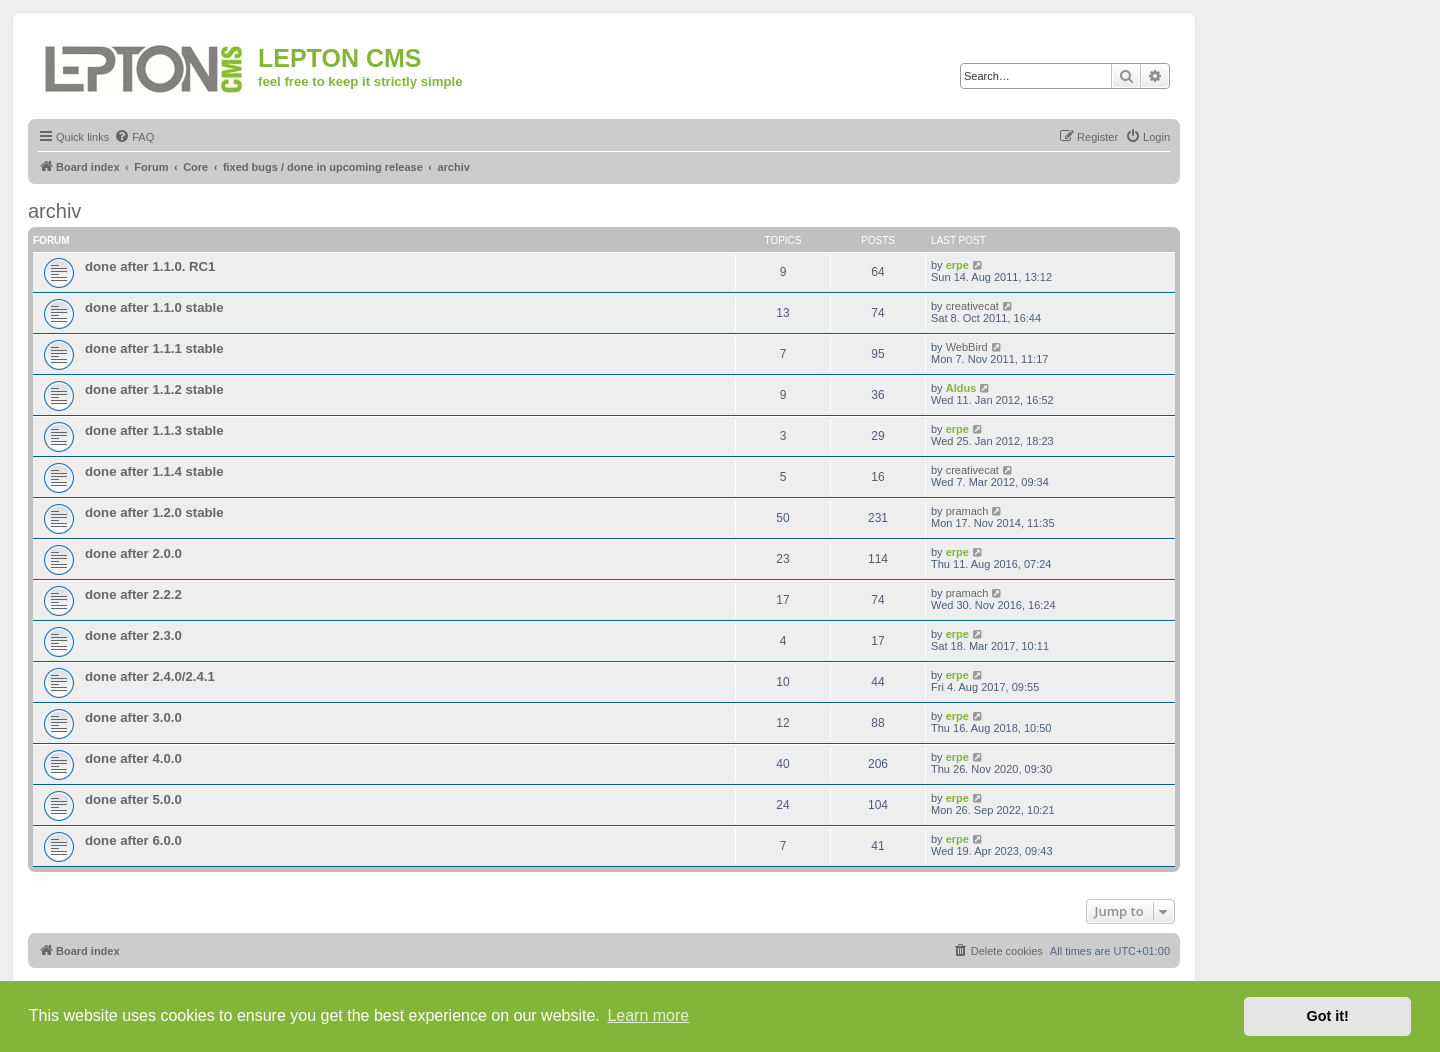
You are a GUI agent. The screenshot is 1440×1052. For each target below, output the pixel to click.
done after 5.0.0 (133, 799)
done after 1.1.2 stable (154, 389)
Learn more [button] (648, 1015)
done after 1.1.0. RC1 (150, 266)
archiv (54, 211)
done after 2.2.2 (133, 594)
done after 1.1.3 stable (154, 430)
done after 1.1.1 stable (154, 348)
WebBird (967, 347)
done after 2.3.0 (133, 635)
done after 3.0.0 (133, 717)
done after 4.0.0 (133, 758)
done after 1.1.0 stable (154, 307)
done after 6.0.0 (133, 840)
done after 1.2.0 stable (154, 512)
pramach (967, 511)
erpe (957, 265)
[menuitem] (134, 137)
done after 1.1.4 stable (154, 471)
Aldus (961, 388)
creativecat (972, 306)
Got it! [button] (1328, 1016)
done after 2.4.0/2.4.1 (150, 676)
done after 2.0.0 (133, 553)
